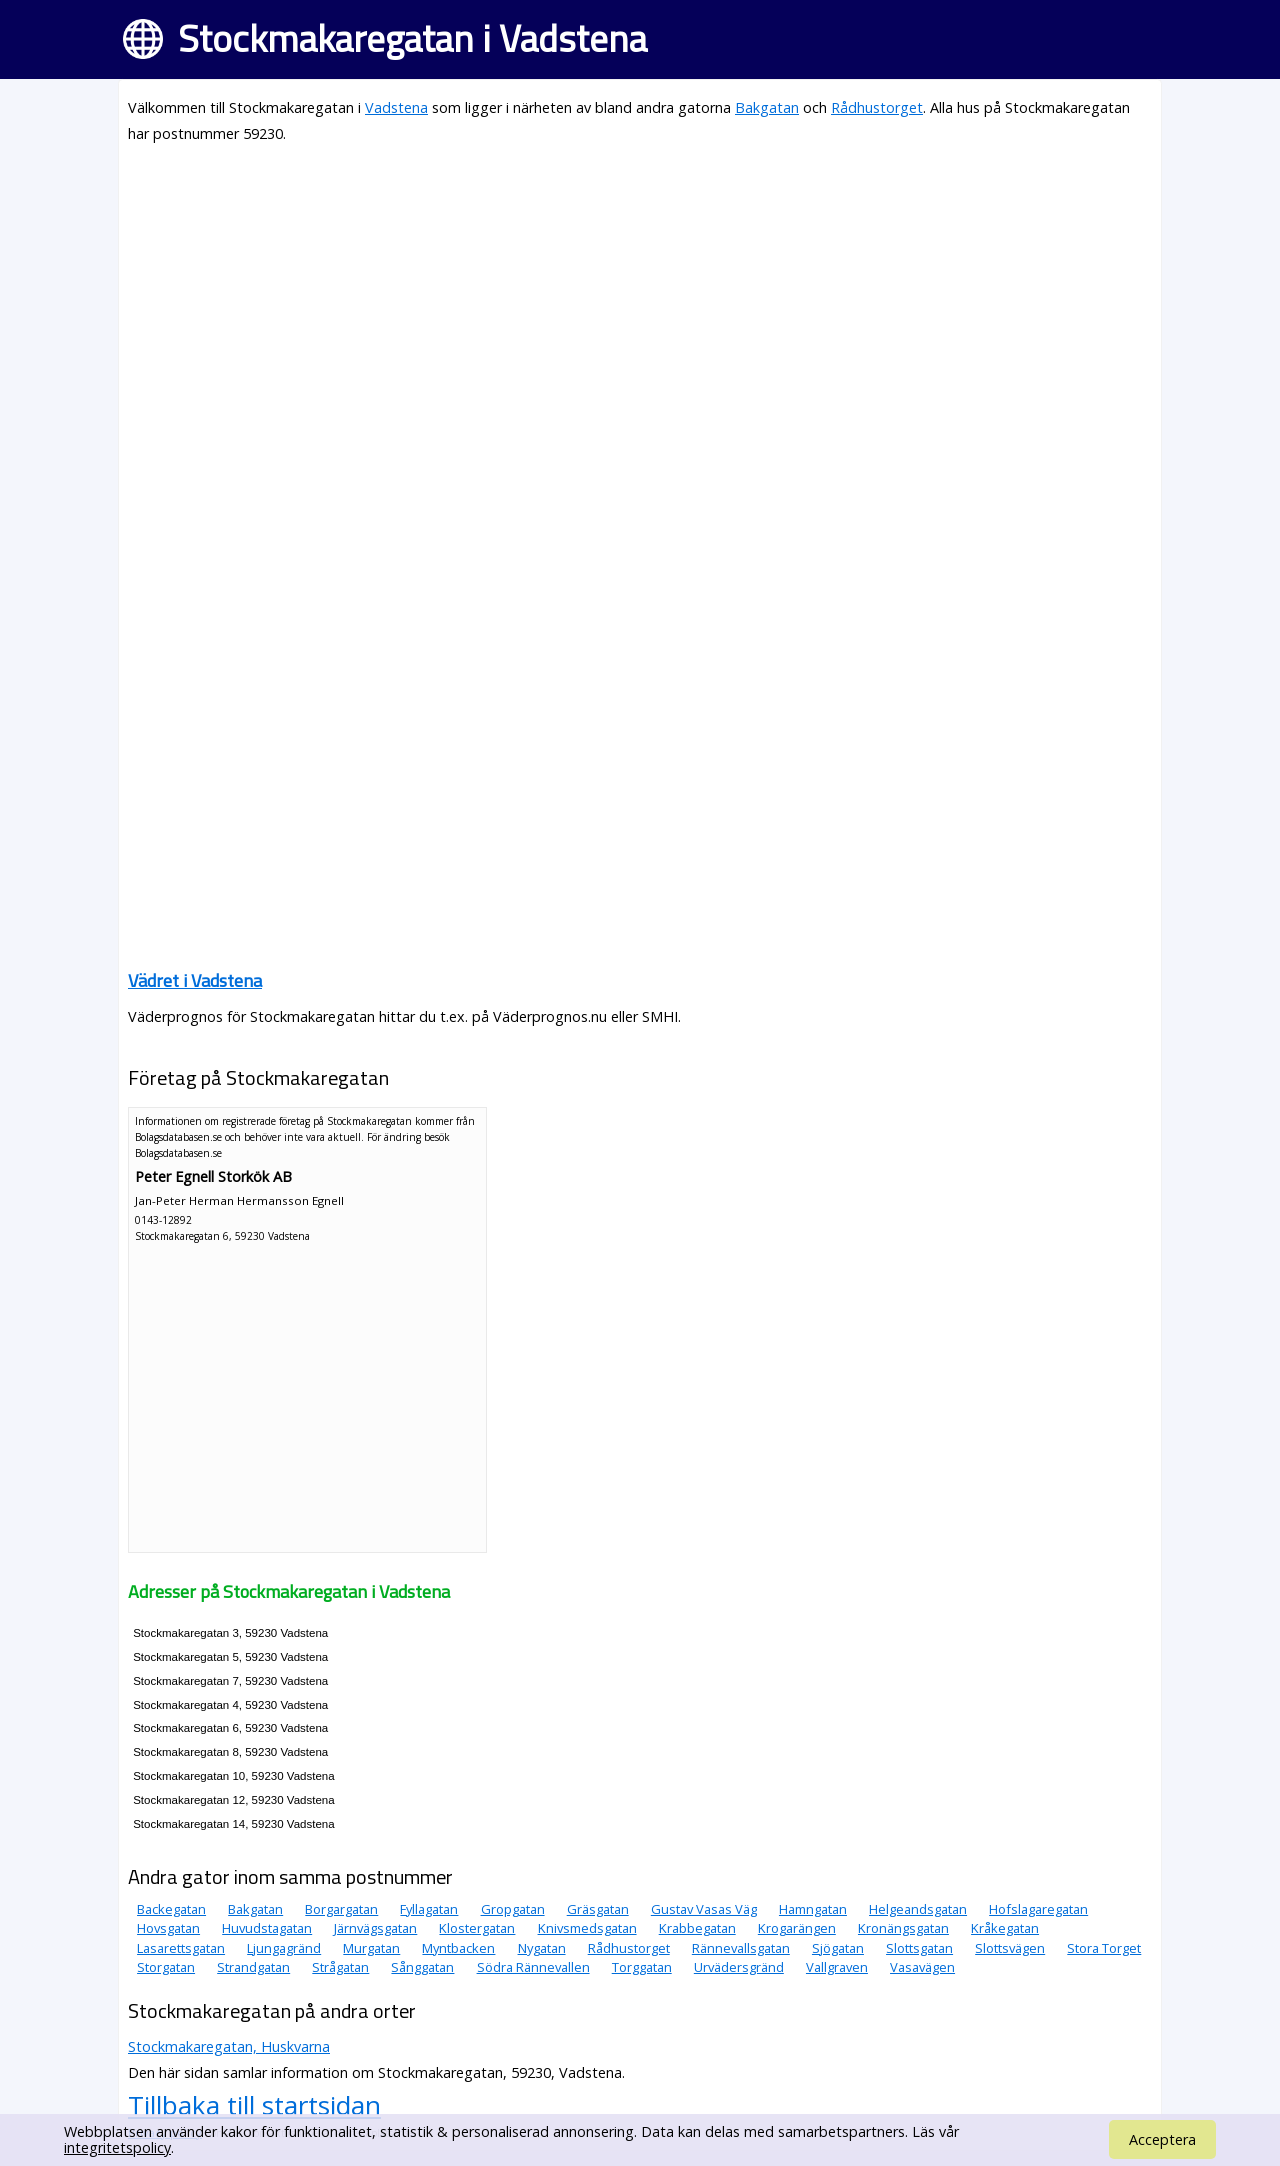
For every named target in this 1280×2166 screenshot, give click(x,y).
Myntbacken (458, 1948)
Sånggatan (422, 1967)
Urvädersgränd (739, 1967)
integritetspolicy (117, 2147)
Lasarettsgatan (181, 1948)
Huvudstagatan (267, 1928)
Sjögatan (838, 1948)
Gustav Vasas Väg (704, 1909)
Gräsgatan (598, 1909)
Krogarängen (797, 1928)
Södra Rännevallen (533, 1967)
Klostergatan (477, 1928)
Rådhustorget (877, 107)
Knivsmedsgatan (587, 1928)
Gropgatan (513, 1909)
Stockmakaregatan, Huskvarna (229, 2046)
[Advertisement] (640, 302)
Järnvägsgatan (375, 1928)
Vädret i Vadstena (195, 980)
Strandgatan (253, 1967)
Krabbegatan (697, 1928)
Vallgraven (837, 1967)
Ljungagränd (284, 1948)
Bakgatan (767, 107)
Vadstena (396, 107)
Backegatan (171, 1909)
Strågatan (340, 1967)
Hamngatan (813, 1909)
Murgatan (371, 1948)
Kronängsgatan (903, 1928)
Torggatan (642, 1967)
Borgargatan (341, 1909)
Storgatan (166, 1967)
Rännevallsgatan (741, 1948)
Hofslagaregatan (1038, 1909)
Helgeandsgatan (918, 1909)
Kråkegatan (1005, 1928)
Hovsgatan (168, 1928)
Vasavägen (922, 1967)
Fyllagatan (429, 1909)
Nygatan (542, 1948)
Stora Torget (1104, 1948)
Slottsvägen (1010, 1948)
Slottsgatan (919, 1948)
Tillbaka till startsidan (254, 2105)
